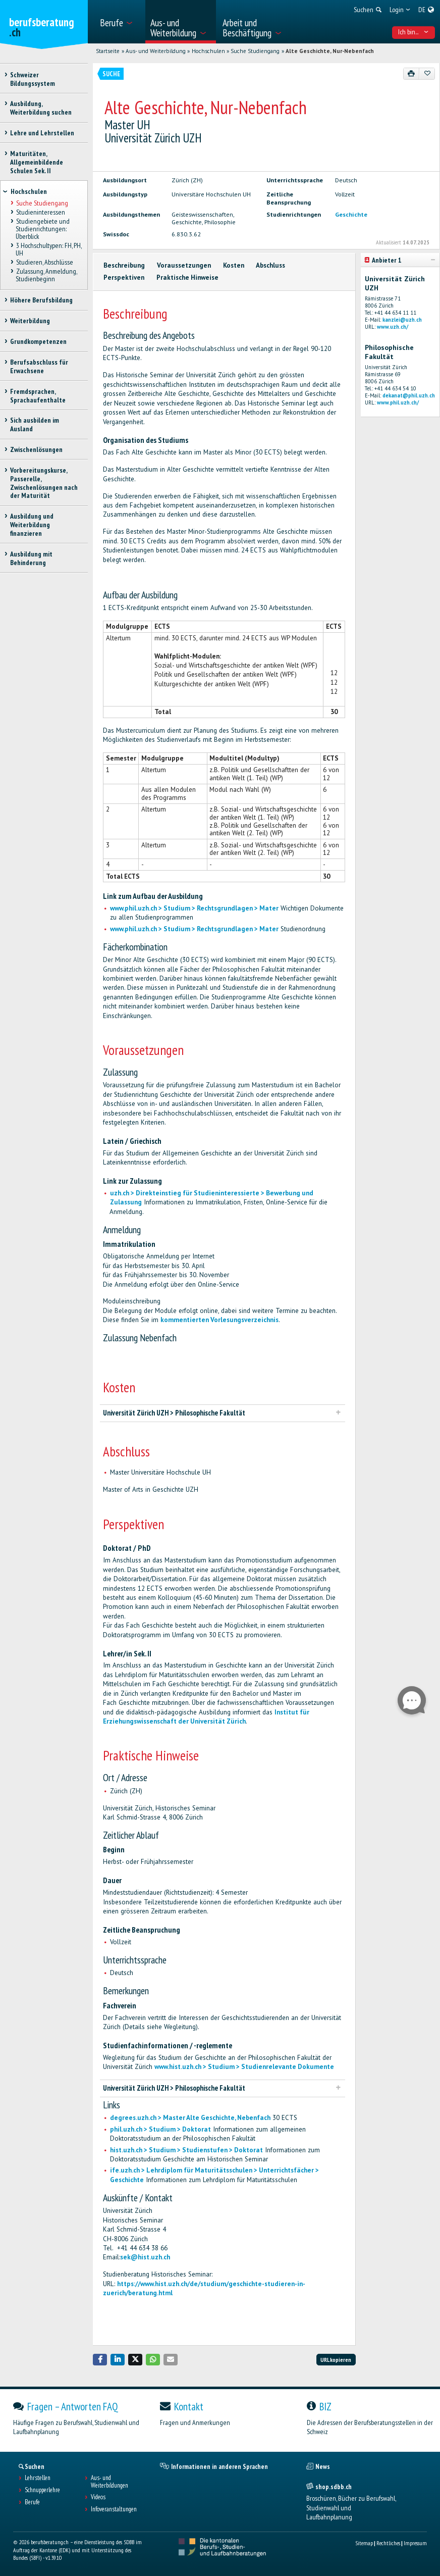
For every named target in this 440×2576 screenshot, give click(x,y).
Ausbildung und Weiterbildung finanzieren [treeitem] (31, 525)
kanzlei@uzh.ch (402, 319)
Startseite (108, 51)
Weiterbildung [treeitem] (30, 320)
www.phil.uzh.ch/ (398, 402)
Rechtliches (388, 2543)
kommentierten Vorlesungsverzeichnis (219, 1320)
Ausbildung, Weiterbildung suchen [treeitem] (41, 108)
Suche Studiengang (255, 51)
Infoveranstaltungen (114, 2509)
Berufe (32, 2502)
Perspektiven (123, 277)
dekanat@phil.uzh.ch (408, 395)
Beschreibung (124, 265)
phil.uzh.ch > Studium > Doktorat (160, 2129)
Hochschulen (208, 51)
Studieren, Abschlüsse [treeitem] (44, 262)
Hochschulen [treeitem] (29, 191)
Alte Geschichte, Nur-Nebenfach (330, 51)
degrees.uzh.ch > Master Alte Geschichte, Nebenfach (190, 2117)
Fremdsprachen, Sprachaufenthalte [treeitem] (38, 396)
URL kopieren (335, 2359)
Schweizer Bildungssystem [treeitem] (32, 79)
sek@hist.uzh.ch (145, 2257)
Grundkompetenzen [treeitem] (38, 341)
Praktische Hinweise (187, 277)
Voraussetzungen (184, 265)
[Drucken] (411, 73)
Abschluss (270, 265)
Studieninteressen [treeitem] (40, 212)
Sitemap (364, 2543)
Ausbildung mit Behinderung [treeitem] (31, 558)
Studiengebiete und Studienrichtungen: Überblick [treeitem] (42, 228)
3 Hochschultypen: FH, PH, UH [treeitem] (48, 249)
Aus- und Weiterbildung (156, 51)
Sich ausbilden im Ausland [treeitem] (34, 424)
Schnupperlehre (42, 2490)
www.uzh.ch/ (392, 326)
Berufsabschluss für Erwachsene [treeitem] (39, 366)
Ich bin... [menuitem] (413, 31)
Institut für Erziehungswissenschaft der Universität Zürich (206, 1717)
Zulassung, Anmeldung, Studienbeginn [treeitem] (46, 275)
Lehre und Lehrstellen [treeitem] (42, 132)
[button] (100, 2359)
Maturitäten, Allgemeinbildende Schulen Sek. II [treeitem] (36, 162)
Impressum (415, 2543)
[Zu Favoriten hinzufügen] (427, 73)
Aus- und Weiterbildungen (109, 2482)
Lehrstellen (37, 2478)
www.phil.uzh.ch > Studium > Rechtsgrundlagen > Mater (194, 908)
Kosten (233, 265)
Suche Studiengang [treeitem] (42, 203)
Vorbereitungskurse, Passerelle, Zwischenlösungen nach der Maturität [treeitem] (44, 483)
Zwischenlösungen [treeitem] (36, 449)
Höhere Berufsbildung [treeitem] (41, 300)
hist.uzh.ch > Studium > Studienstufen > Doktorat (186, 2150)
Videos (98, 2497)
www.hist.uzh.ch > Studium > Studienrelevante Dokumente (244, 2066)
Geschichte (351, 214)
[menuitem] (119, 21)
